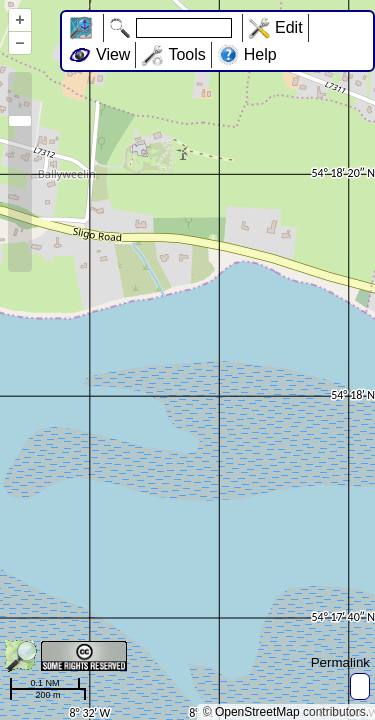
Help (260, 54)
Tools (186, 54)
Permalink (340, 662)
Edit (289, 27)
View (113, 54)
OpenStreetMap (257, 712)
